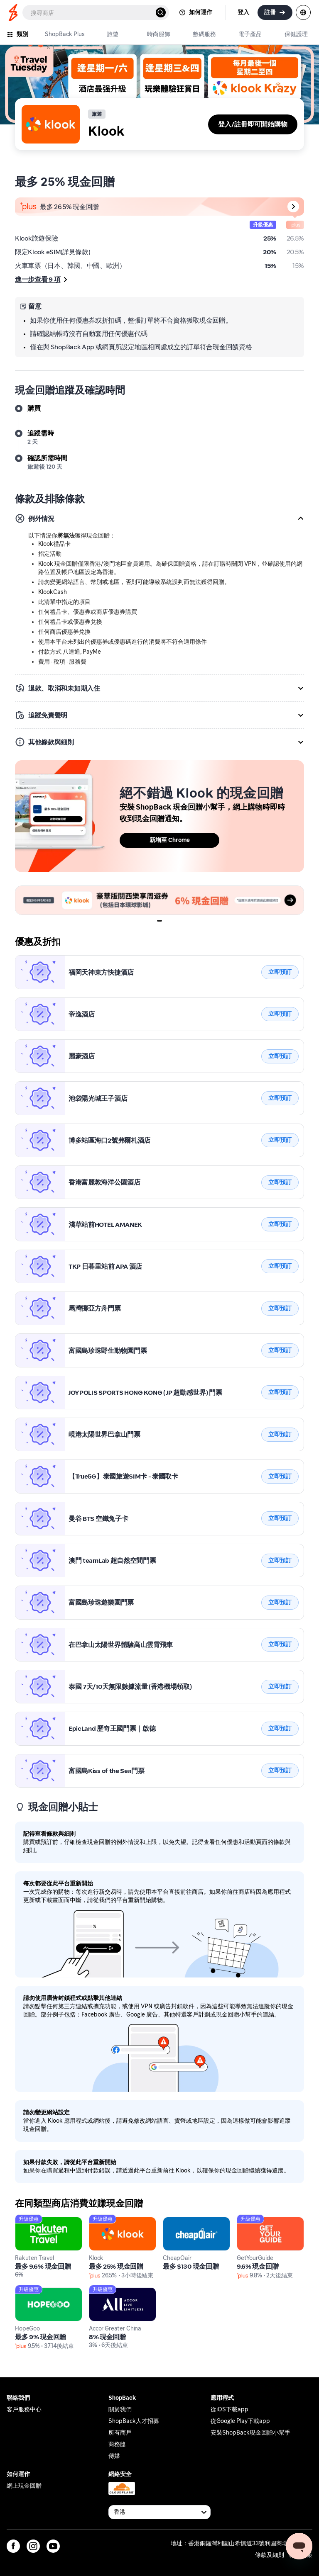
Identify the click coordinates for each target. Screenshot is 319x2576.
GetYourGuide (258, 2222)
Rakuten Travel (37, 2222)
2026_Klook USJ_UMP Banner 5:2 (64, 890)
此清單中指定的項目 (64, 602)
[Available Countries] (159, 2512)
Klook (23, 960)
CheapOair (179, 2222)
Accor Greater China (120, 2292)
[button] (159, 518)
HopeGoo (29, 2292)
